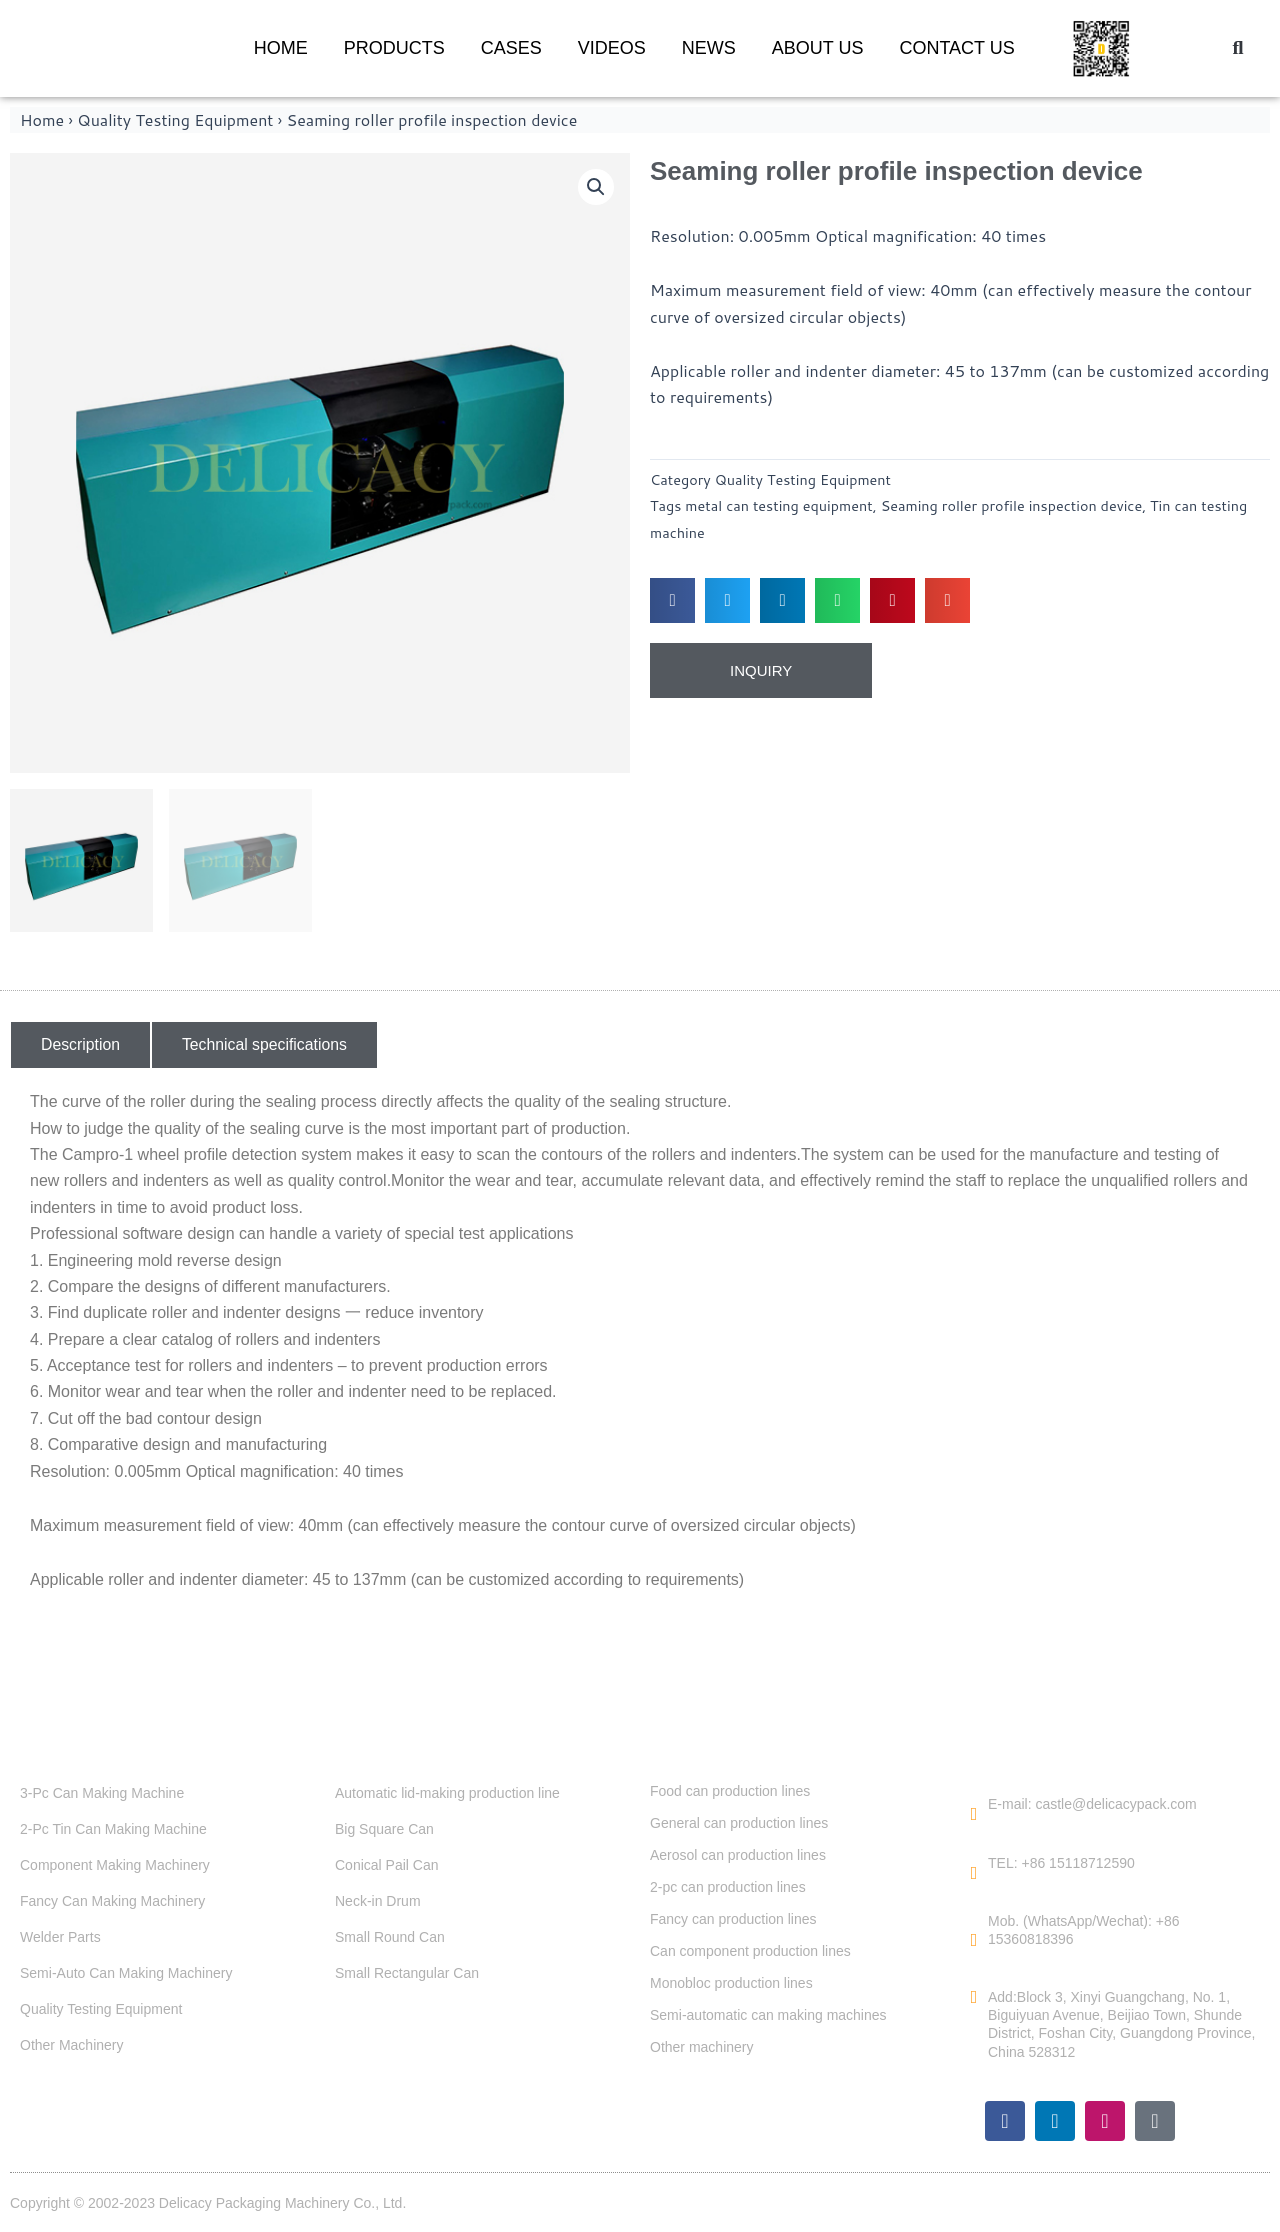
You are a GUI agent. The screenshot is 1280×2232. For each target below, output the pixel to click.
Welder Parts (60, 1937)
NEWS (709, 48)
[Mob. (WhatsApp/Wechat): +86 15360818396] (974, 1940)
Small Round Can (390, 1937)
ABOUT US (818, 48)
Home (42, 119)
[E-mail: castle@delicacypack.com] (974, 1814)
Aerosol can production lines (738, 1855)
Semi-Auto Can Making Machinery (126, 1973)
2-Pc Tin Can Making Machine (113, 1829)
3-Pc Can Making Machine (102, 1793)
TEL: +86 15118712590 (1061, 1863)
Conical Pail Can (387, 1865)
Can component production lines (750, 1951)
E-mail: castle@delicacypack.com (1092, 1804)
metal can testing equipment (778, 505)
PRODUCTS (394, 48)
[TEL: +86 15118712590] (974, 1873)
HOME (281, 48)
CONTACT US (956, 48)
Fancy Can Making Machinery (112, 1901)
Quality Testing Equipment (175, 119)
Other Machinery (71, 2045)
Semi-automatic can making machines (768, 2015)
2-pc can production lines (728, 1887)
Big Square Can (384, 1829)
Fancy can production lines (733, 1919)
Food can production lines (730, 1791)
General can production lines (739, 1823)
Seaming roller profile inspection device (1012, 505)
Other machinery (701, 2047)
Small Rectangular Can (407, 1973)
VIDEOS (612, 48)
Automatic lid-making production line (447, 1793)
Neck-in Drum (378, 1901)
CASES (511, 48)
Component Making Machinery (115, 1865)
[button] (1238, 48)
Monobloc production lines (731, 1983)
